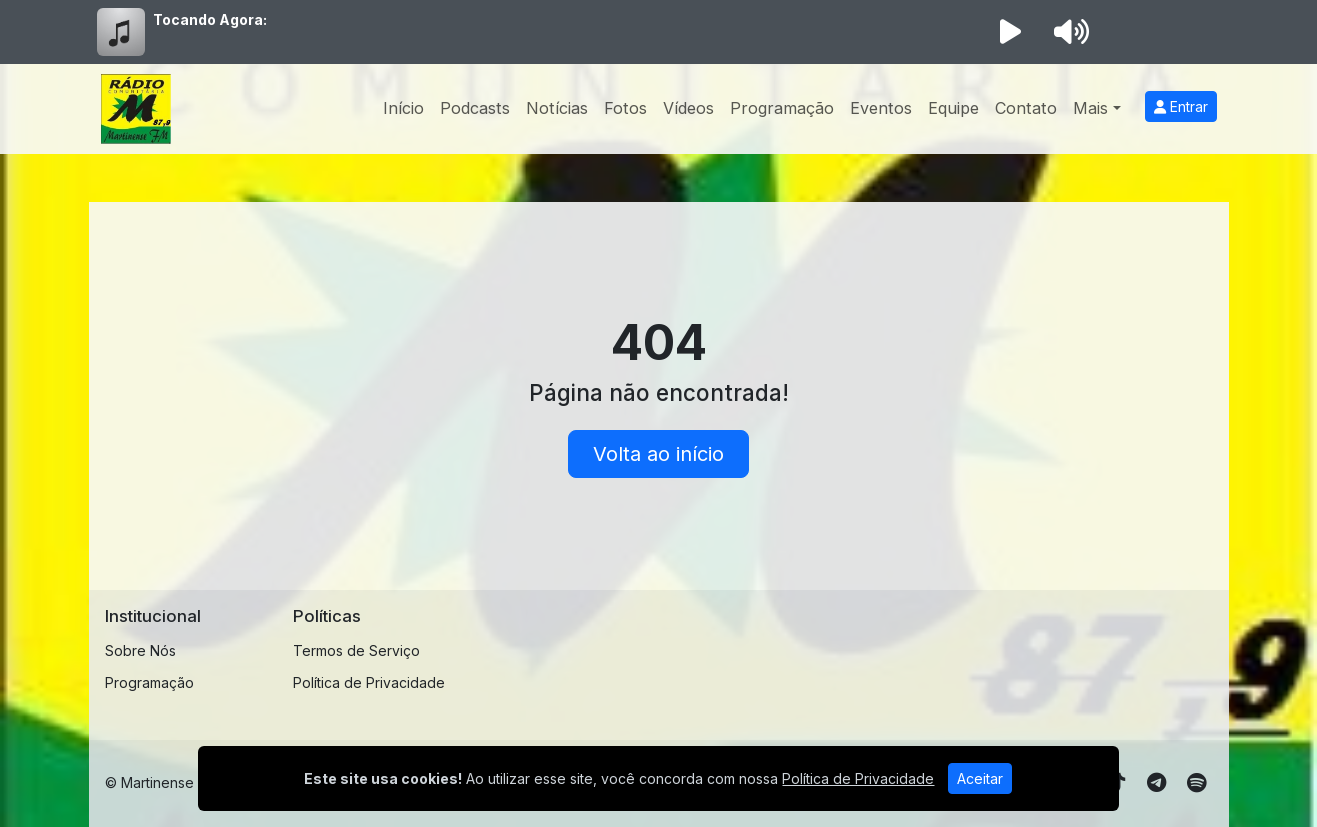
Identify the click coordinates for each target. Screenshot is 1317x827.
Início (403, 108)
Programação (782, 108)
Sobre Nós (140, 650)
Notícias (557, 108)
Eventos (881, 108)
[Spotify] (1196, 783)
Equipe (953, 108)
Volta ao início (658, 454)
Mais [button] (1090, 108)
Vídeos (688, 108)
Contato (1026, 108)
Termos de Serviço (356, 650)
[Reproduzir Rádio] (1011, 32)
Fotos (625, 108)
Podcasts (475, 108)
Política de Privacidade (369, 682)
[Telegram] (1156, 783)
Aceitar (980, 778)
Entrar (1181, 106)
